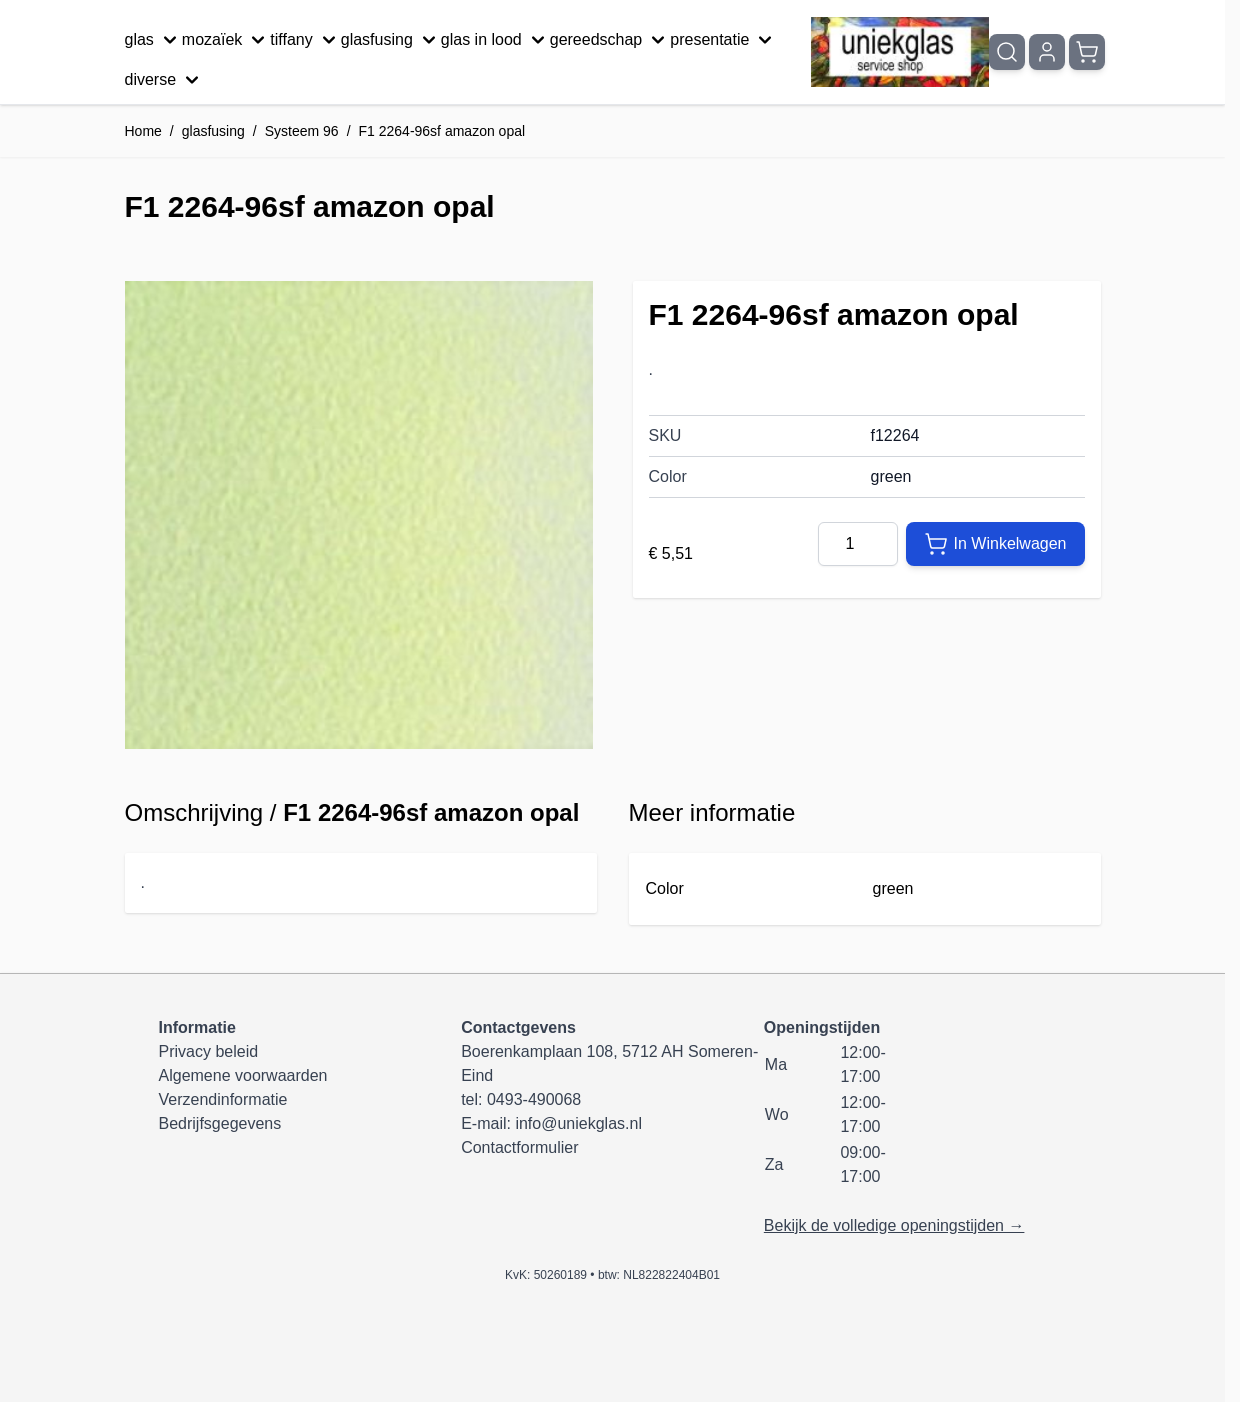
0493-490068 (534, 1099)
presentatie (723, 40)
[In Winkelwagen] (995, 544)
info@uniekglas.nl (578, 1123)
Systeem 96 (302, 131)
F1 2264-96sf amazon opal (442, 131)
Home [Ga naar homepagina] (143, 131)
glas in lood (495, 40)
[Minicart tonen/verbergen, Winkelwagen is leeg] (1087, 52)
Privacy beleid (209, 1051)
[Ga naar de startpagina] (899, 52)
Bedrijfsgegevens (220, 1123)
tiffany (305, 40)
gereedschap (610, 40)
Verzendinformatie (223, 1099)
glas (153, 40)
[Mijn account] (1047, 52)
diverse (165, 80)
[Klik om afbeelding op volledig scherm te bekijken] (359, 515)
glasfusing (391, 40)
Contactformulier (519, 1147)
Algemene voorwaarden (243, 1075)
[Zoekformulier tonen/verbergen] (1007, 52)
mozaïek (226, 40)
